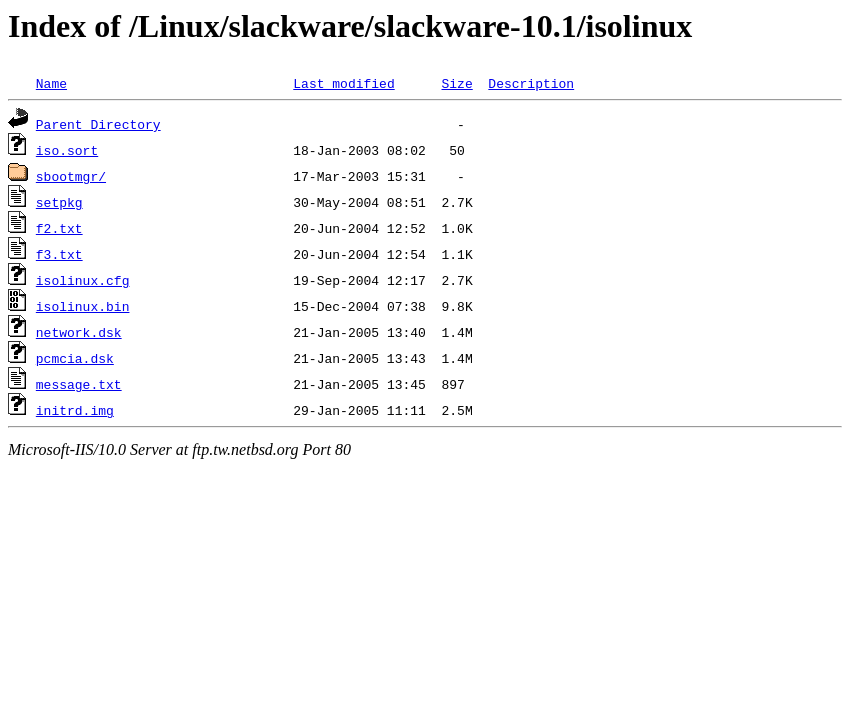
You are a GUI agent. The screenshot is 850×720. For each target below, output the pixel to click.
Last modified (343, 83)
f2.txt (59, 228)
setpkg (59, 202)
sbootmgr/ (71, 176)
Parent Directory (98, 124)
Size (456, 83)
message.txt (79, 384)
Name (51, 83)
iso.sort (67, 150)
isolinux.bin (83, 306)
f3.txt (59, 254)
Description (531, 83)
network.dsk (79, 332)
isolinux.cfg (83, 280)
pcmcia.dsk (75, 358)
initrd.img (75, 410)
